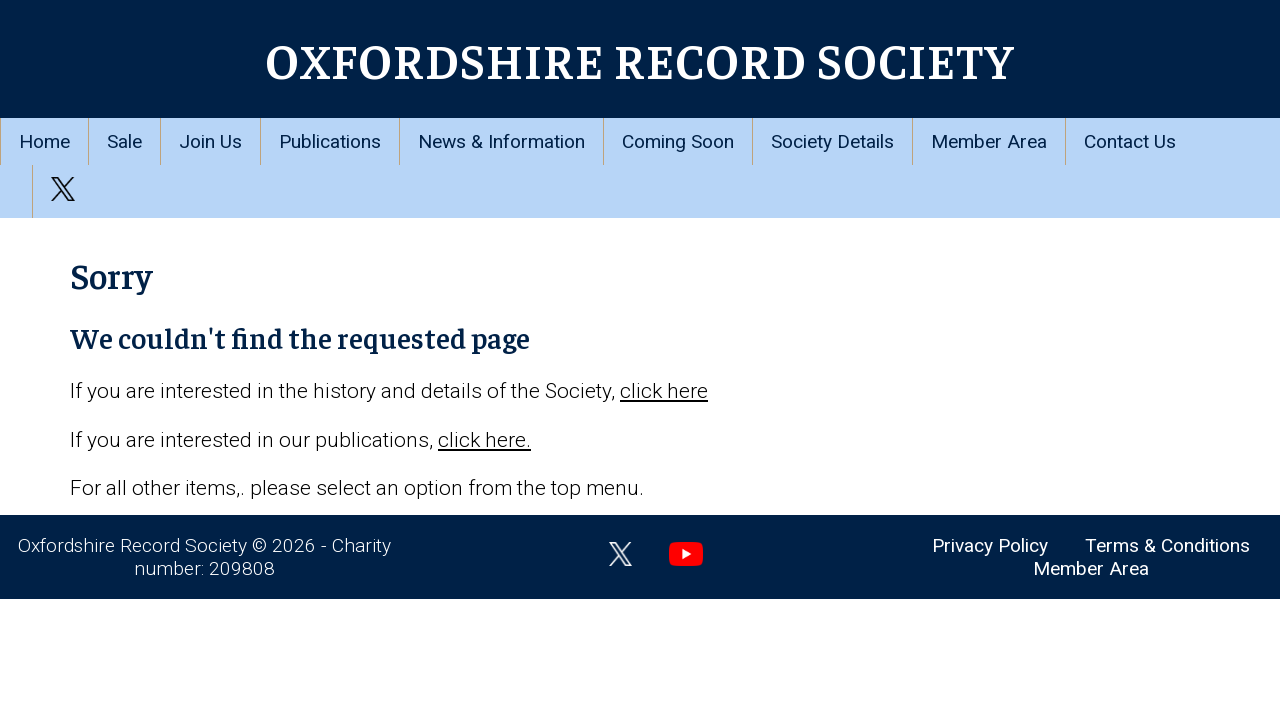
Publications (330, 141)
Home (44, 141)
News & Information (501, 141)
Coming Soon (678, 141)
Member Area (989, 141)
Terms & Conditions (1167, 545)
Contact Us (1130, 141)
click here (664, 391)
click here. (484, 440)
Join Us (210, 141)
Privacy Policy (990, 545)
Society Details (832, 141)
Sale (124, 141)
